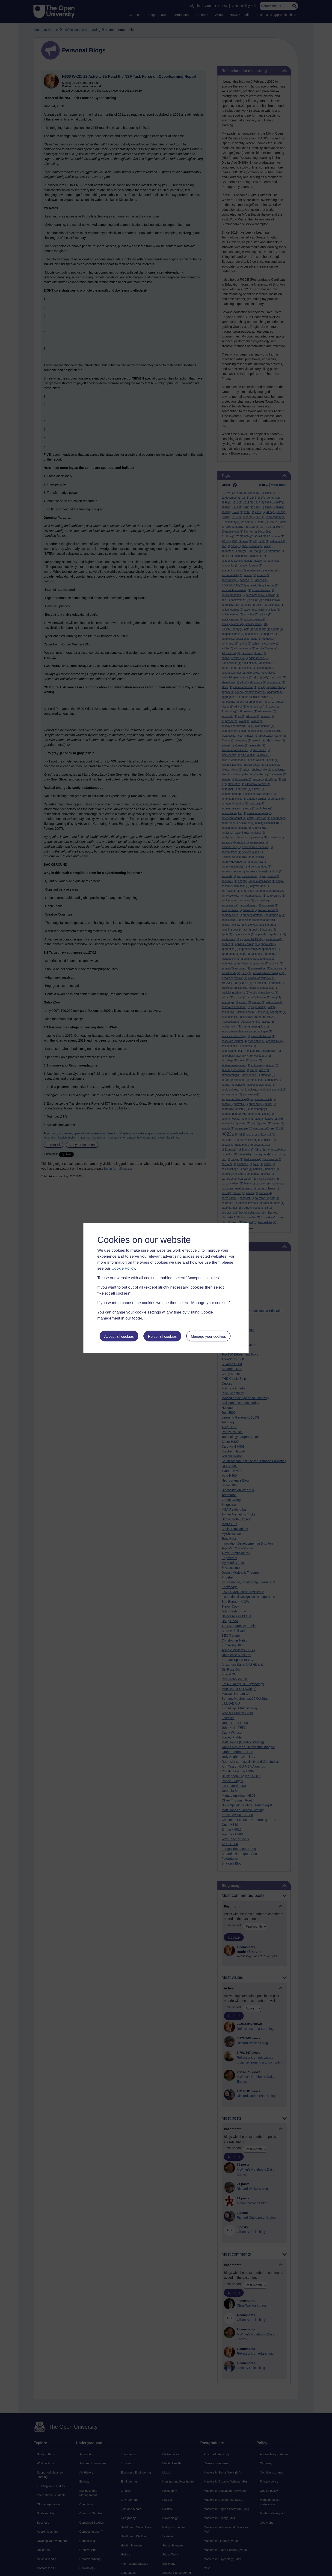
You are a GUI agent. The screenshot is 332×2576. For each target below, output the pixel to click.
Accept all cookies (119, 1336)
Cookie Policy (123, 1268)
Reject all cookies (162, 1336)
